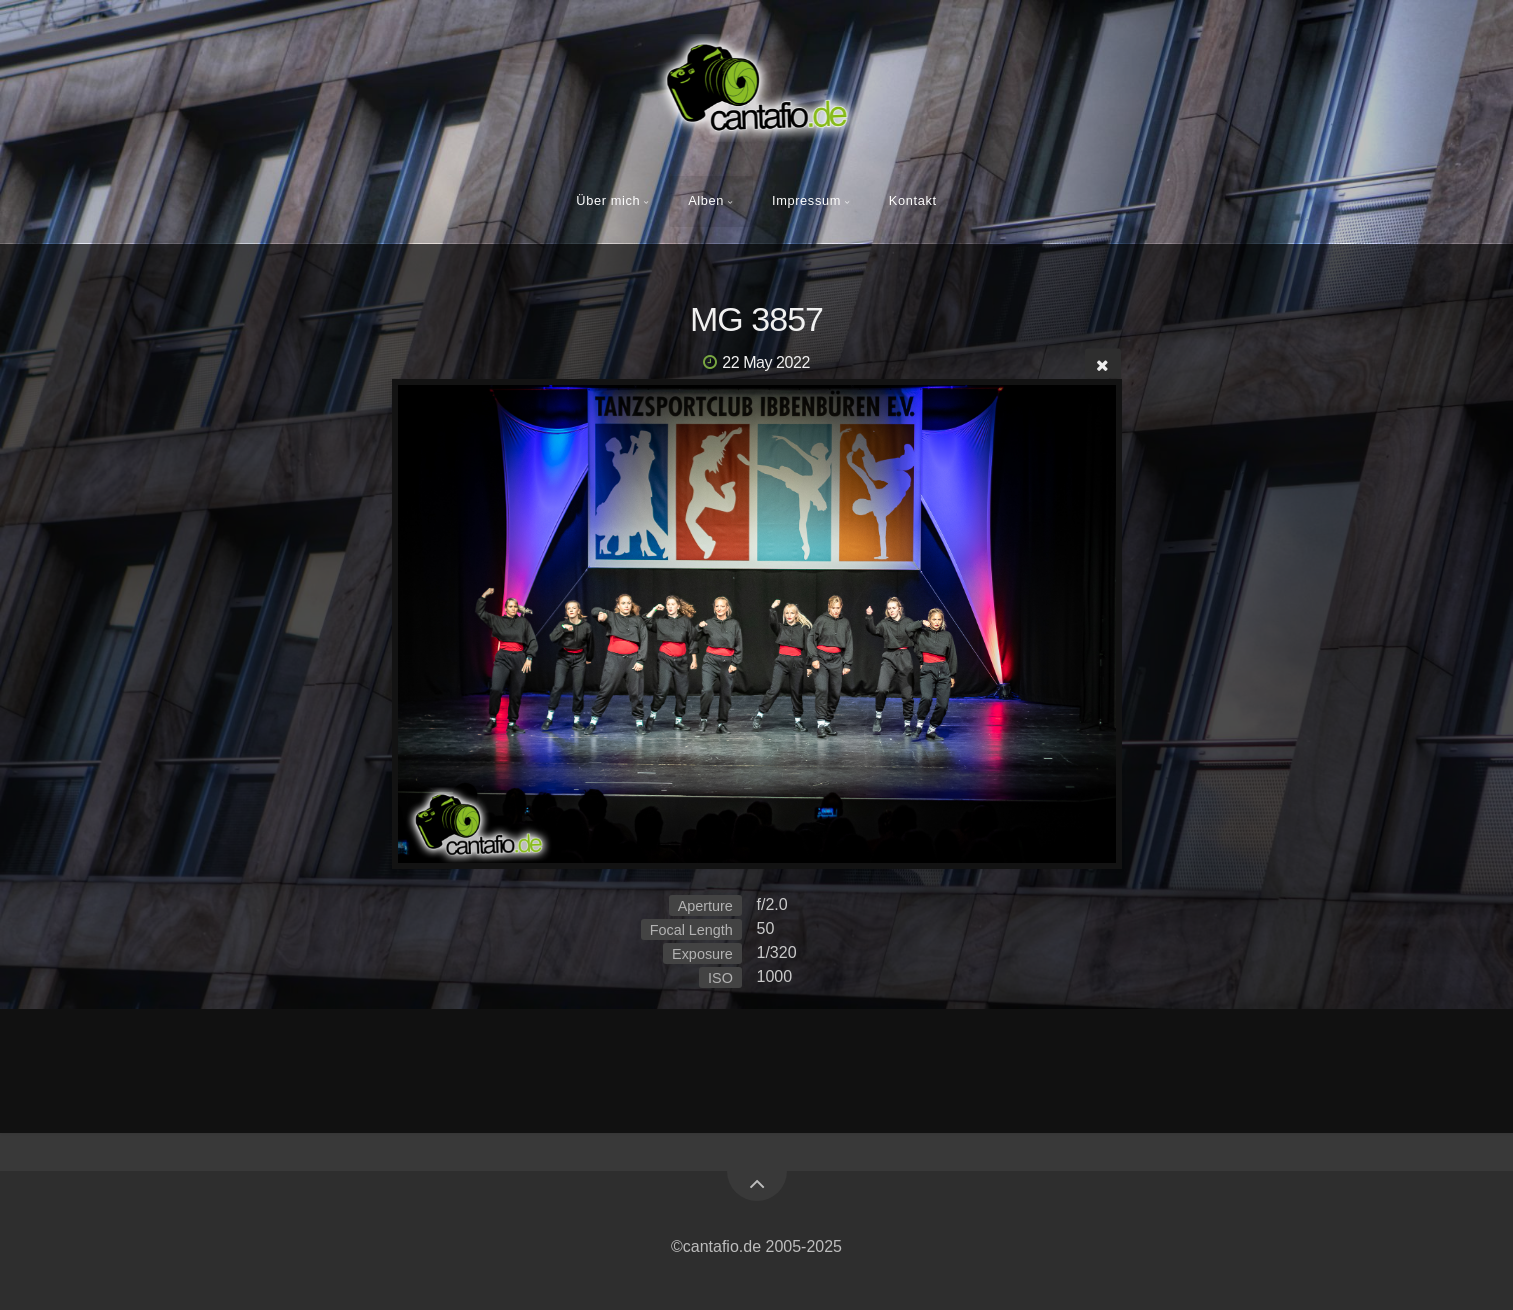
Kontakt (913, 200)
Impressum (806, 200)
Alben (706, 200)
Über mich (608, 200)
